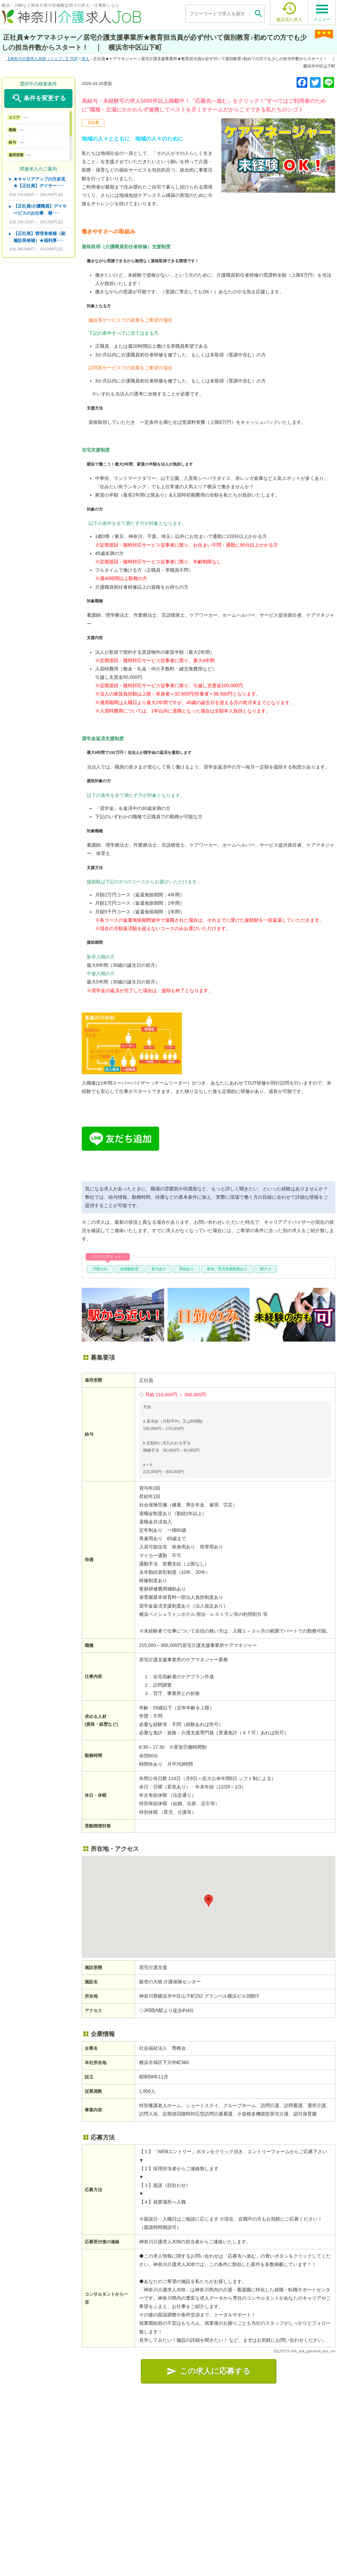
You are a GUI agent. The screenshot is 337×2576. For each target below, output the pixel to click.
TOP (42, 58)
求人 (85, 58)
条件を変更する (38, 98)
